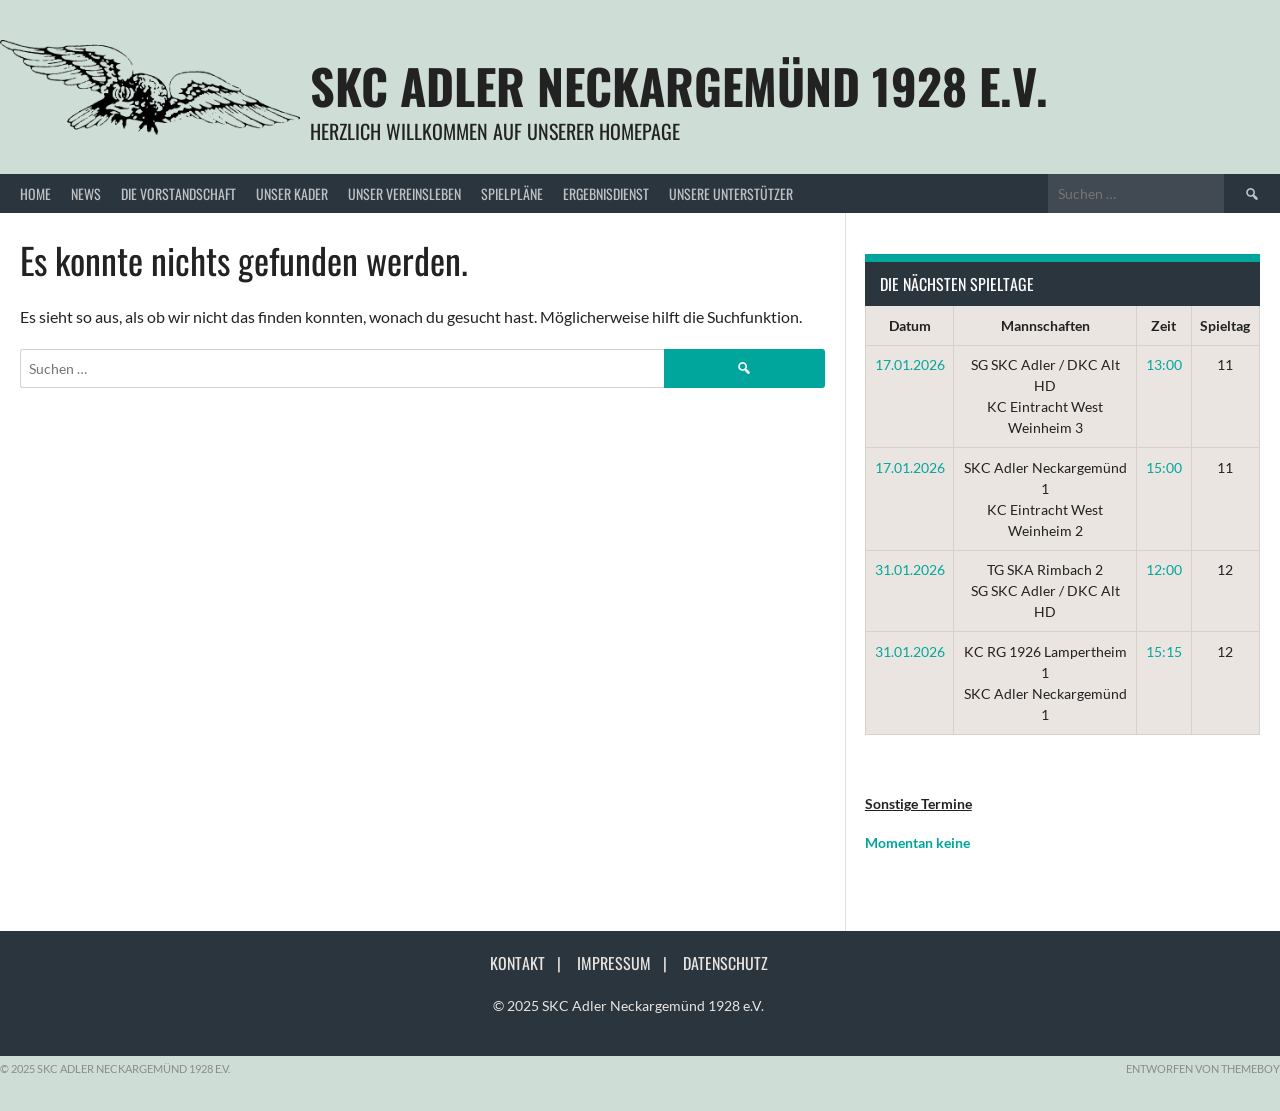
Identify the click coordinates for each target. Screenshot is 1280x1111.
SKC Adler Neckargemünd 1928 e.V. (679, 85)
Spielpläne (512, 193)
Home (35, 193)
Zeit (1163, 325)
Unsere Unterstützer (731, 193)
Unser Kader (292, 193)
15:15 (1164, 651)
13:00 (1164, 364)
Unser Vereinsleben (404, 193)
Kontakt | (531, 963)
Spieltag (1225, 325)
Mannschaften (1045, 325)
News (86, 193)
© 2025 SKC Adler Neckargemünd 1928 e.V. (628, 1005)
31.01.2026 (910, 569)
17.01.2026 (910, 364)
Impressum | (628, 963)
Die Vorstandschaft (178, 193)
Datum (910, 325)
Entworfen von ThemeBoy (1203, 1068)
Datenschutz (725, 963)
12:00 (1164, 569)
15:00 (1164, 467)
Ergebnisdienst (606, 193)
